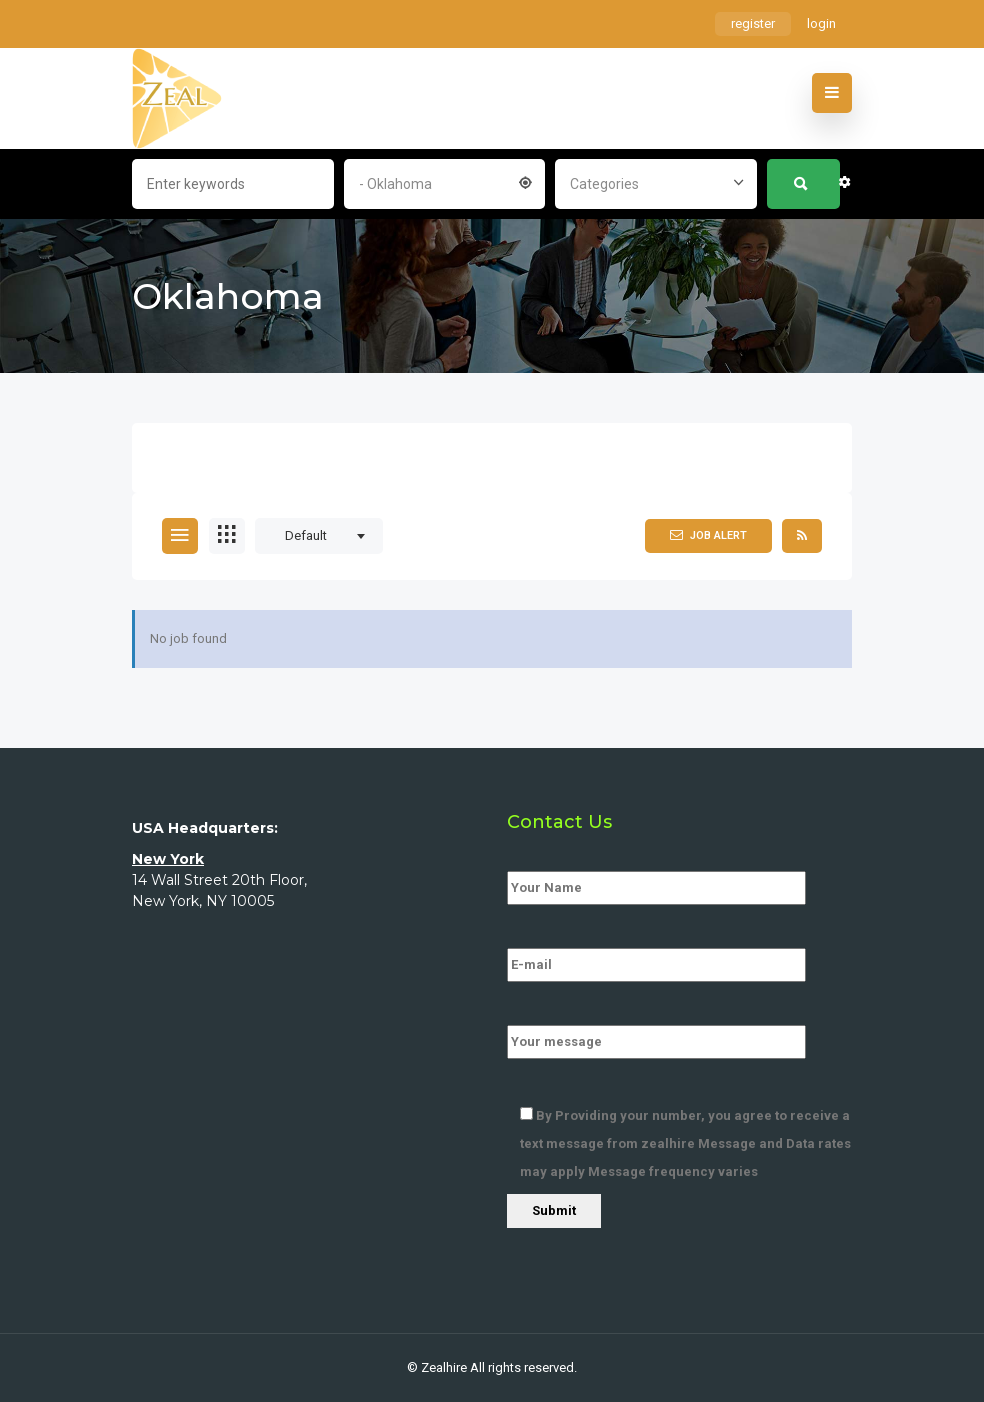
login (821, 23)
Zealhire (444, 1367)
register (753, 23)
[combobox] (445, 182)
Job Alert (708, 535)
